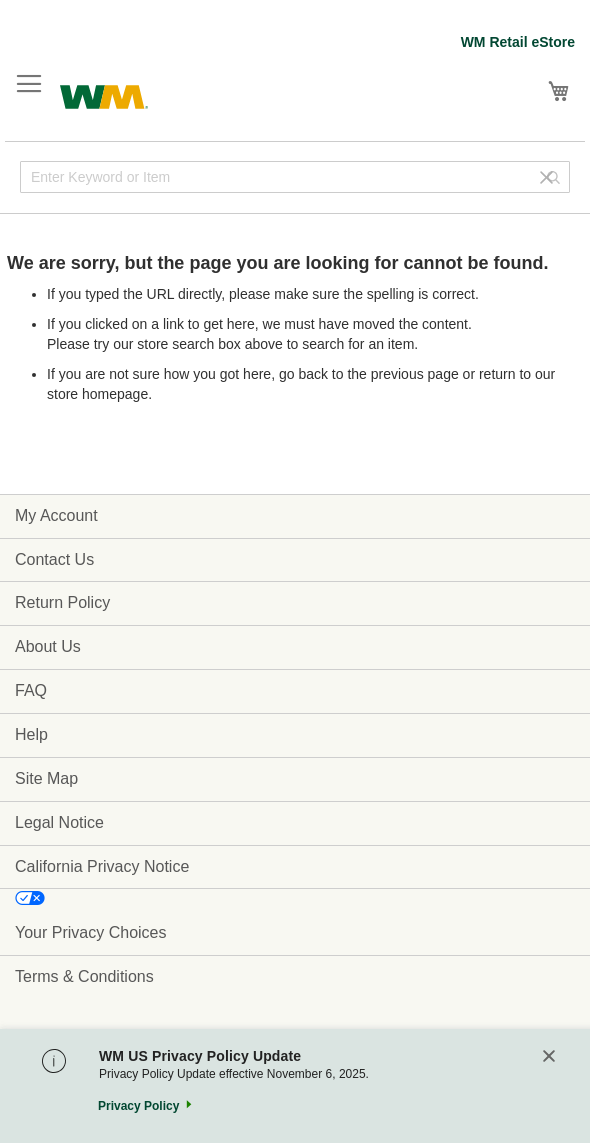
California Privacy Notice (102, 866)
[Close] (549, 1057)
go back (303, 374)
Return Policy (62, 602)
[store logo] (104, 94)
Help (31, 734)
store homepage (97, 394)
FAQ (31, 690)
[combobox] (295, 177)
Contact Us (54, 559)
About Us (48, 646)
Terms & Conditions (84, 976)
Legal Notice (59, 822)
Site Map (46, 778)
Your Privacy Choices (90, 932)
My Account (56, 515)
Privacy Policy (138, 1106)
